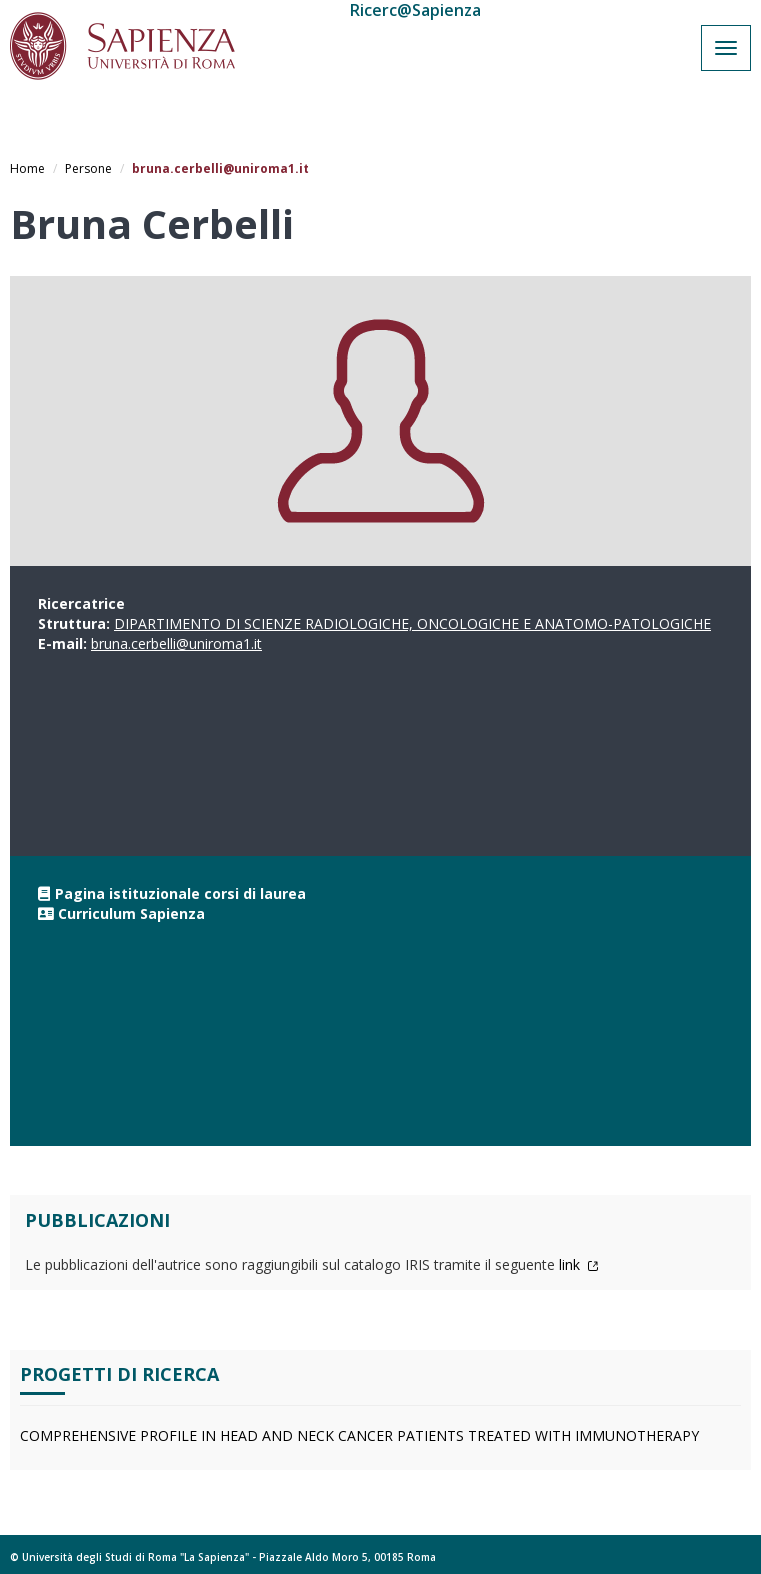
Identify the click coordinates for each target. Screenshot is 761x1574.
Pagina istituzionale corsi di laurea (180, 893)
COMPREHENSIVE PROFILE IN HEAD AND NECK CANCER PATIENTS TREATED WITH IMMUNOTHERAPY (359, 1435)
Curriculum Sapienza (131, 913)
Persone (88, 168)
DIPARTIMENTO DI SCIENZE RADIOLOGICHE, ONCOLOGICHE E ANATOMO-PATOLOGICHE (412, 623)
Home (27, 168)
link (579, 1264)
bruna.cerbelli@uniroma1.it (176, 643)
